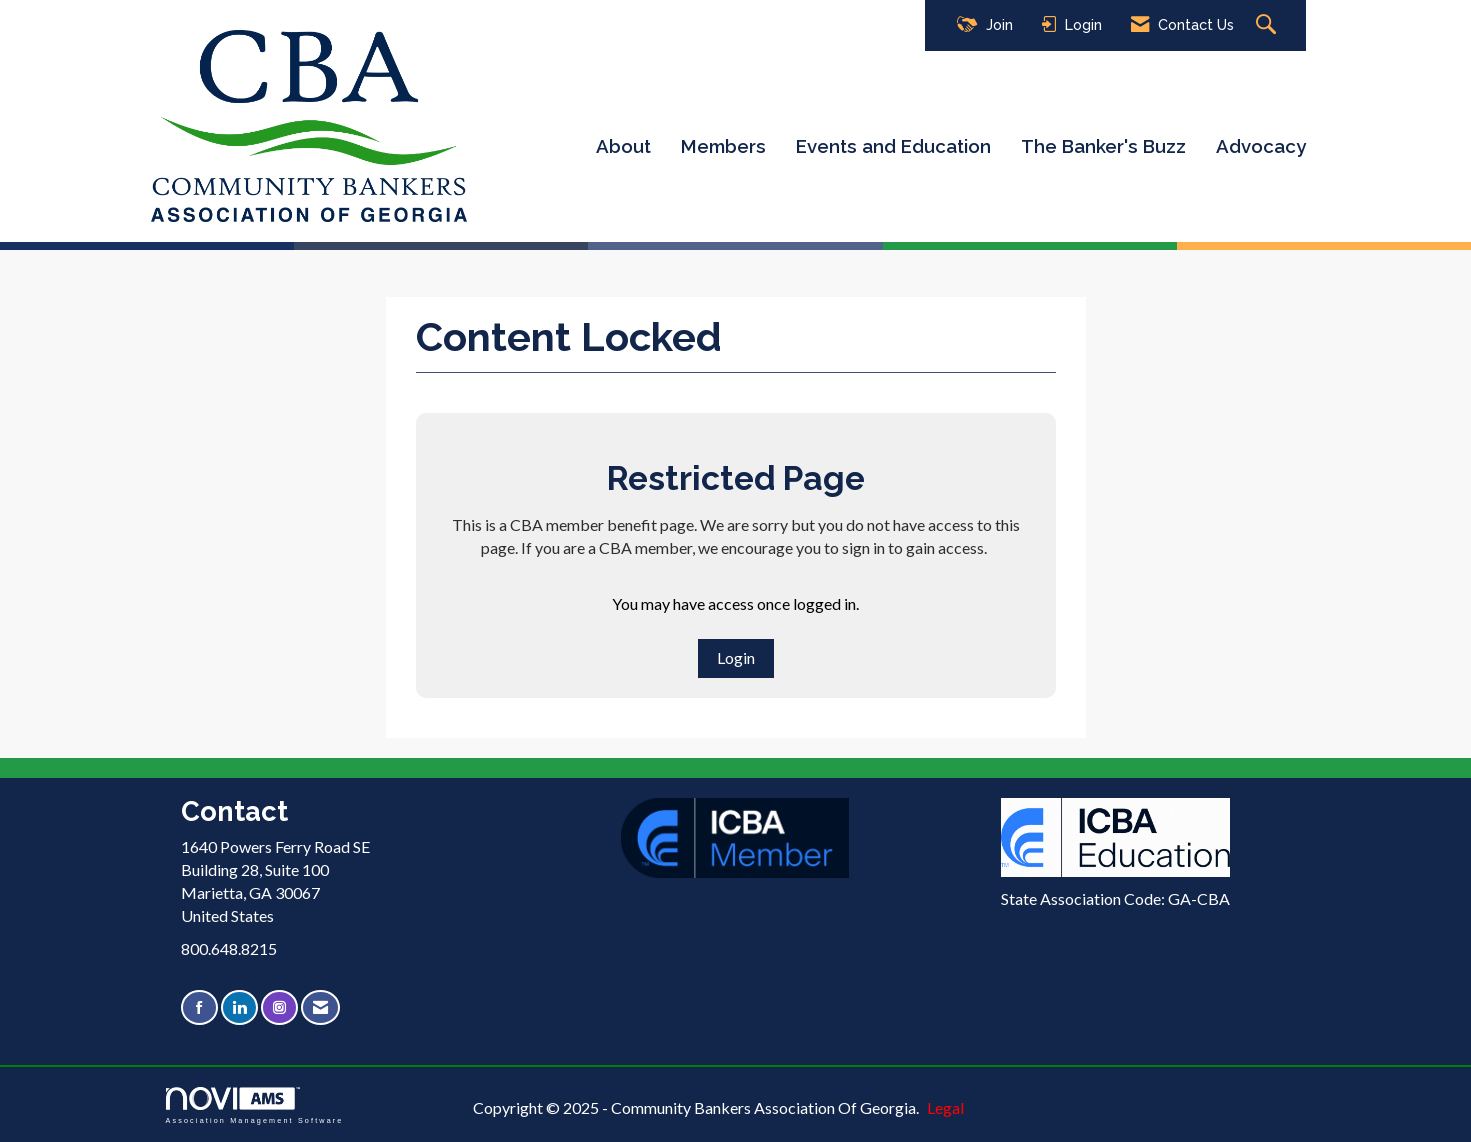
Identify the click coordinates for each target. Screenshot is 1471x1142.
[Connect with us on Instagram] (279, 1007)
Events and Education (893, 146)
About (623, 146)
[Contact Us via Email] (320, 1007)
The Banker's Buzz (1103, 146)
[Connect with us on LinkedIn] (239, 1007)
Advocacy (1261, 146)
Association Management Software (255, 1105)
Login (736, 657)
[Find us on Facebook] (199, 1007)
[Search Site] (1268, 25)
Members (723, 146)
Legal (945, 1107)
